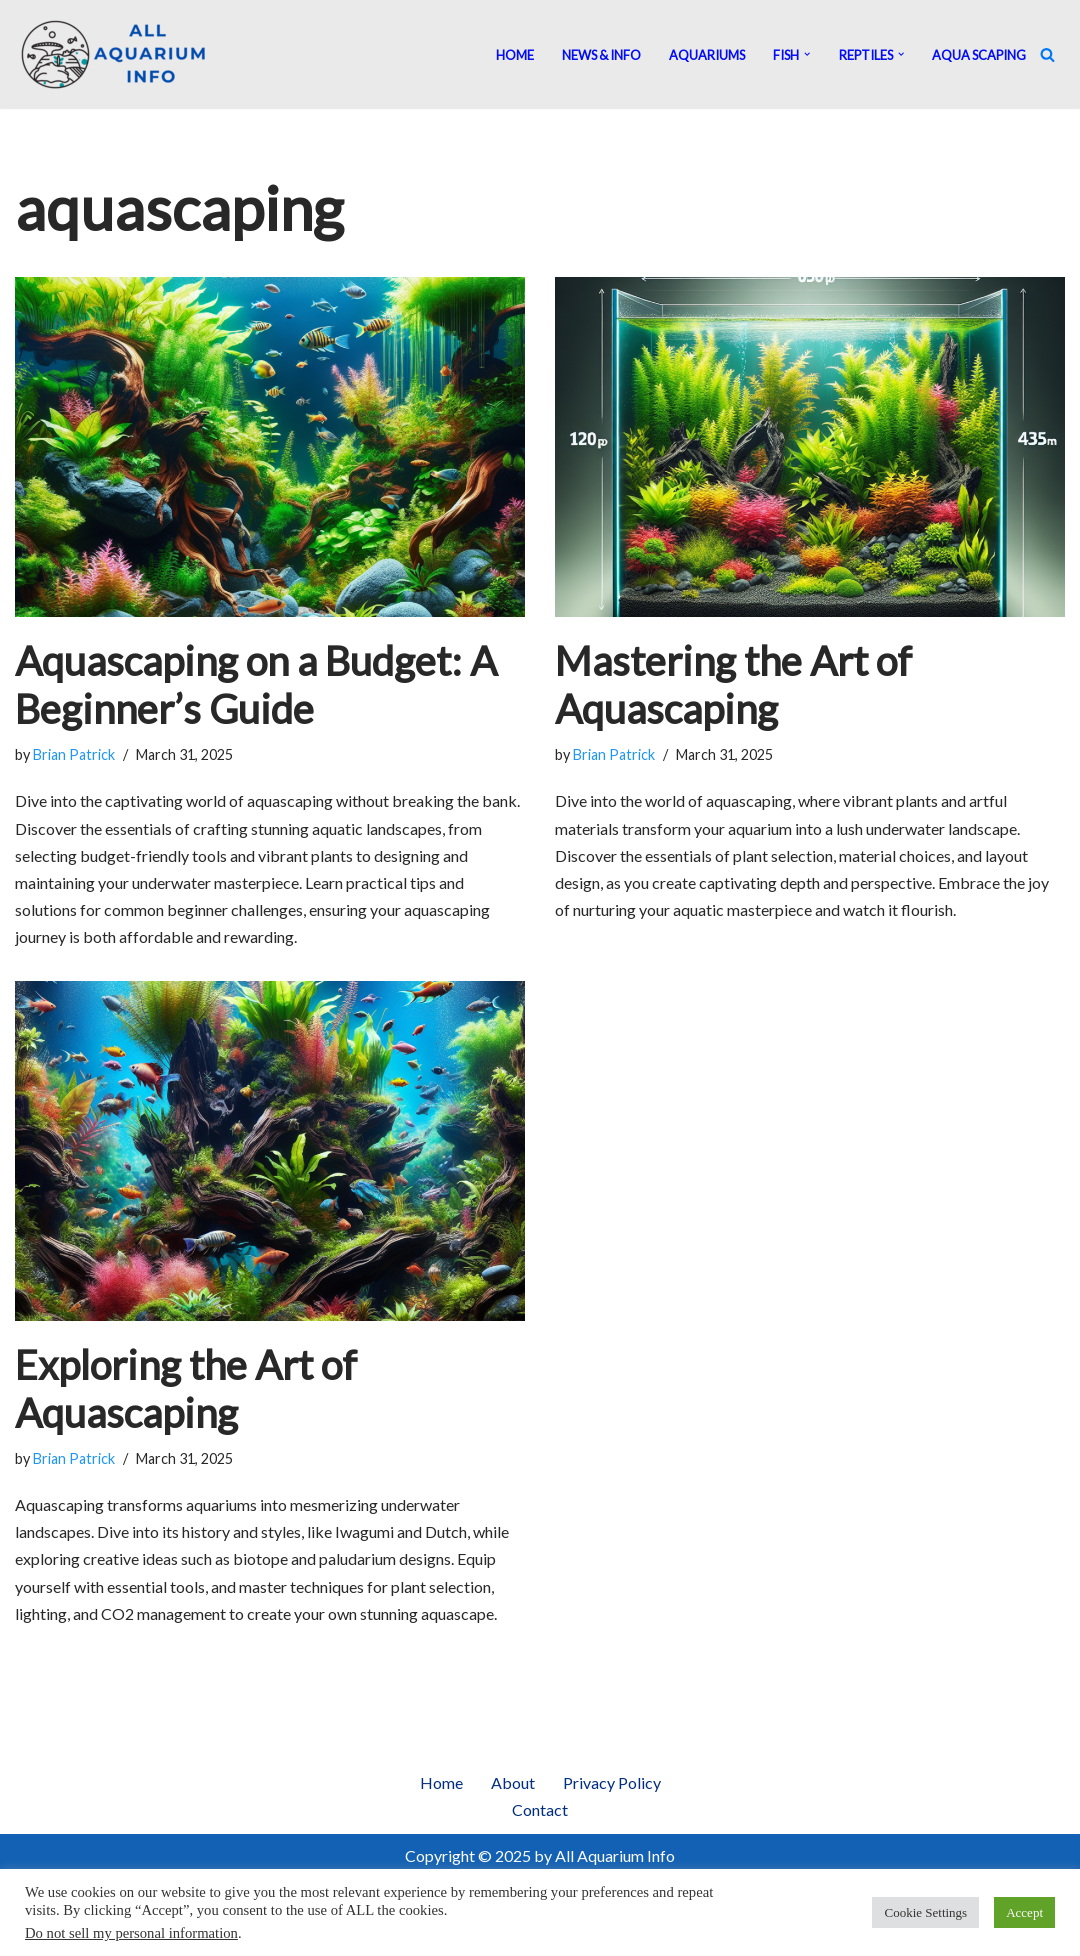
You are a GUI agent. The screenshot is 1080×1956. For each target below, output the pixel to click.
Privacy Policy (612, 1782)
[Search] (1047, 54)
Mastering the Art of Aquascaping (733, 685)
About (513, 1782)
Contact (540, 1809)
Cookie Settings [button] (925, 1912)
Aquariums (707, 55)
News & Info (601, 55)
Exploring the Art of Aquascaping (186, 1389)
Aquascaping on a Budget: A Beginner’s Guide (256, 685)
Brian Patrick (74, 754)
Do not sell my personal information (131, 1933)
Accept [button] (1024, 1912)
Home (515, 55)
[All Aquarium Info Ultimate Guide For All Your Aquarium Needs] (115, 54)
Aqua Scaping (979, 55)
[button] (807, 54)
